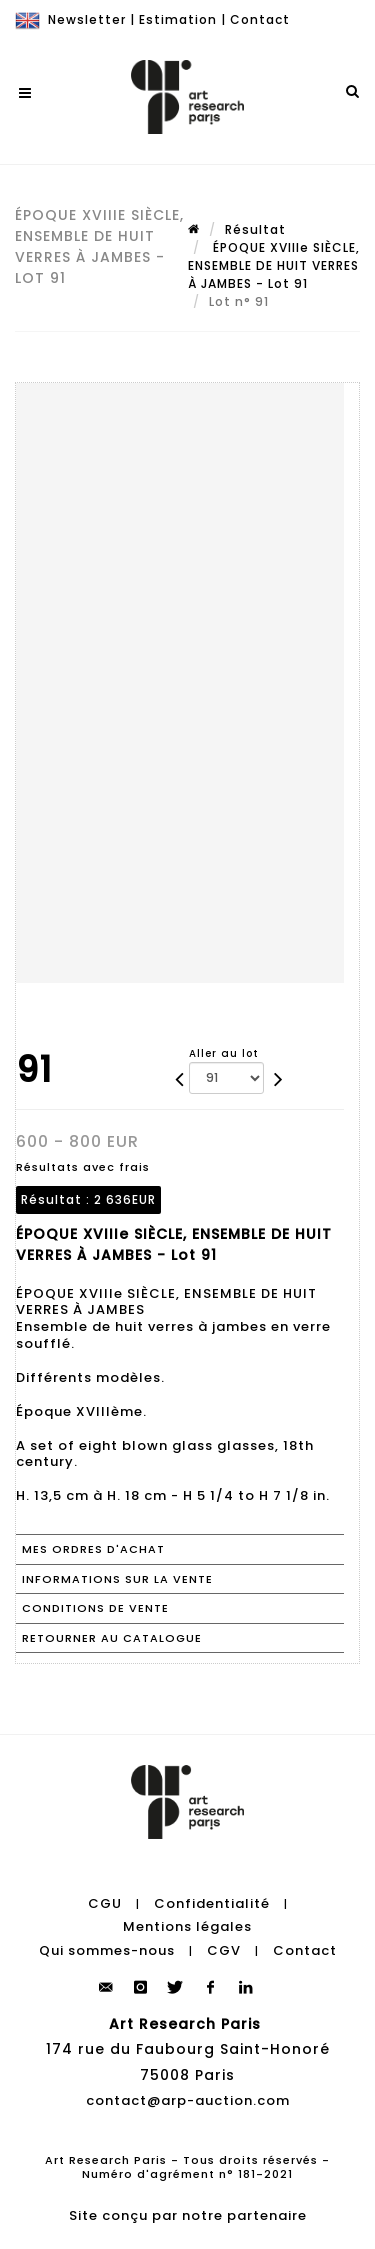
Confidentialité (212, 1903)
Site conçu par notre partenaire (188, 2215)
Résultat (255, 229)
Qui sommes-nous (107, 1950)
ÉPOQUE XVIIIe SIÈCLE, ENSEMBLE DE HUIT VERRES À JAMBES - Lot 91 (274, 265)
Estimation (178, 19)
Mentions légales (187, 1926)
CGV (224, 1950)
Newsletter (87, 19)
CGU (105, 1903)
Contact (260, 19)
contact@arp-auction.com (188, 2100)
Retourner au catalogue (112, 1638)
